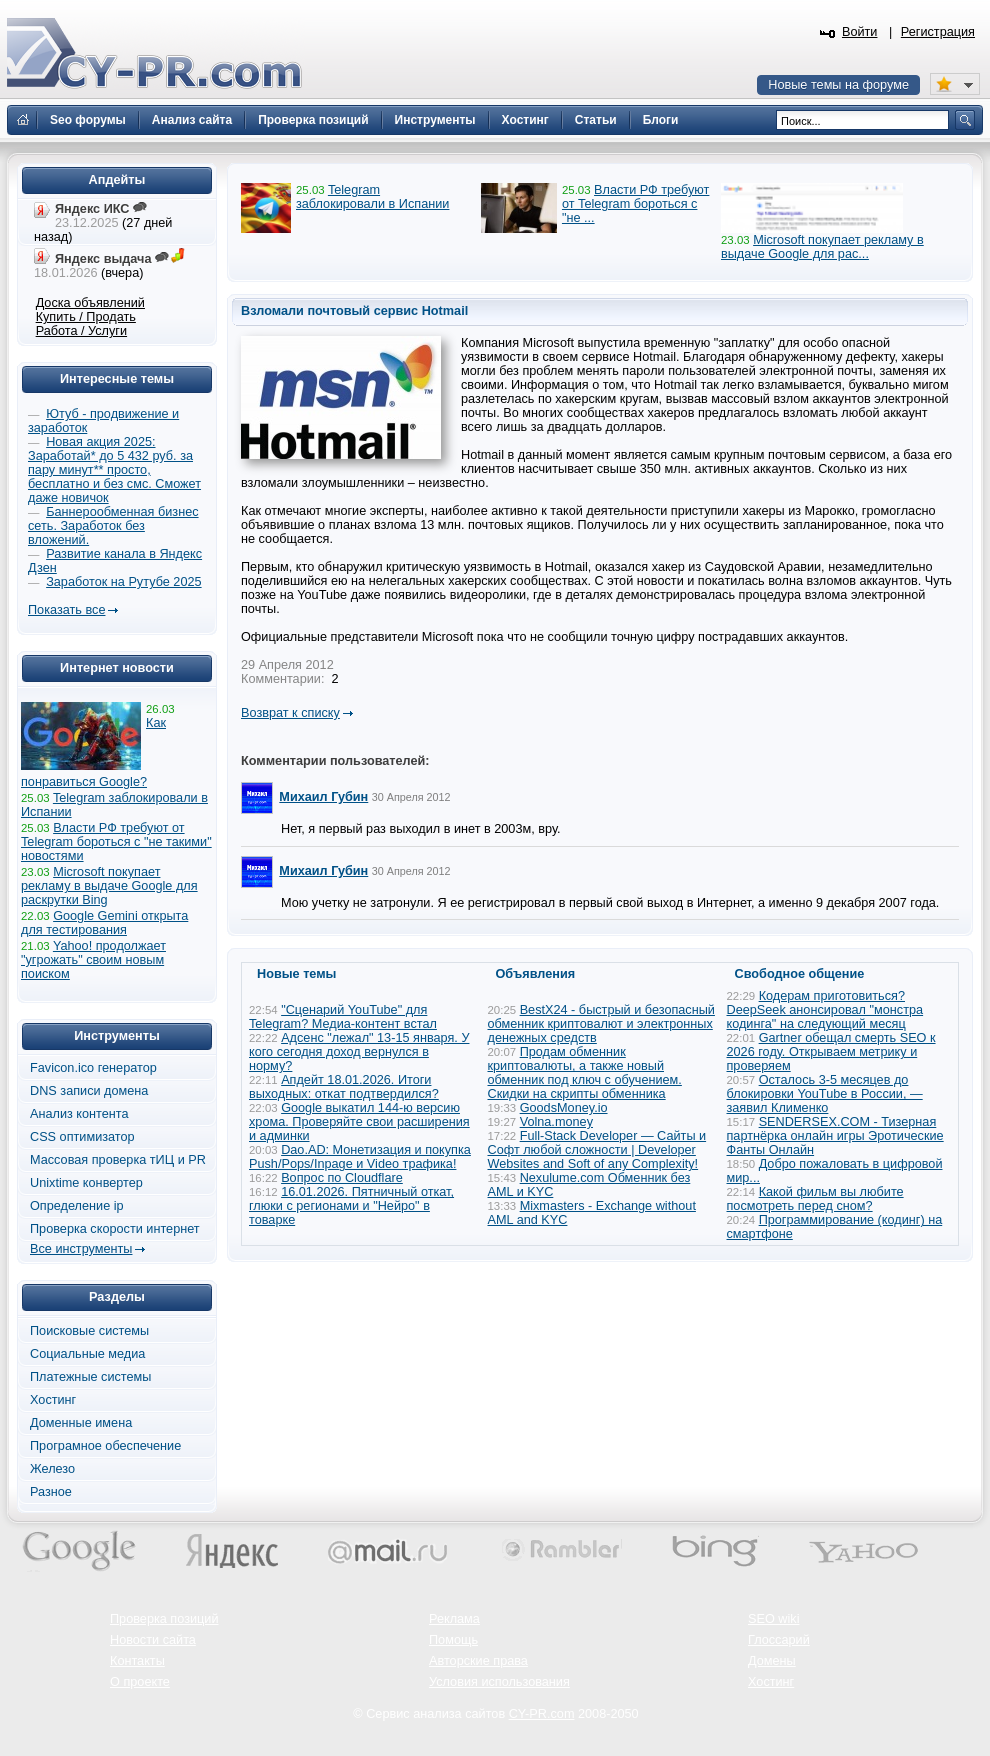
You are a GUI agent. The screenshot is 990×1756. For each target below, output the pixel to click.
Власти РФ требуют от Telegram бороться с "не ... (635, 204)
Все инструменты (81, 1249)
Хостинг (53, 1400)
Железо (52, 1469)
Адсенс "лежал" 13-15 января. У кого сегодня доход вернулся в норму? (359, 1052)
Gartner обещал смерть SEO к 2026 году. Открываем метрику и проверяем (831, 1052)
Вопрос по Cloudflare (342, 1178)
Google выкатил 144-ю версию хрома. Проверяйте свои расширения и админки (359, 1122)
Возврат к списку (290, 713)
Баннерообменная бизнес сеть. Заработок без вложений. (113, 526)
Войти (860, 32)
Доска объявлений (90, 303)
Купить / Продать (86, 317)
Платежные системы (90, 1377)
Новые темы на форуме (838, 85)
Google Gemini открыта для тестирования (104, 923)
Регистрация (938, 32)
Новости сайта (153, 1640)
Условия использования (499, 1682)
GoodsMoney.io (564, 1108)
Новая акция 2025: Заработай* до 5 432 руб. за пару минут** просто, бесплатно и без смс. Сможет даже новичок (114, 470)
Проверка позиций (164, 1619)
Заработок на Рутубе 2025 (123, 582)
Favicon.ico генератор (93, 1068)
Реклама (454, 1619)
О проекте (140, 1682)
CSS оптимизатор (82, 1137)
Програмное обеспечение (105, 1446)
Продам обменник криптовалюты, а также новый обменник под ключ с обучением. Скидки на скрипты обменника (585, 1073)
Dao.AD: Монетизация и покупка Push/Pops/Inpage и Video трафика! (360, 1157)
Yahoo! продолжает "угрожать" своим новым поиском (93, 960)
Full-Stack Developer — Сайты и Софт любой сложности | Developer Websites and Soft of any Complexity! (597, 1150)
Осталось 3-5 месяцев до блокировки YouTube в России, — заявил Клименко (825, 1094)
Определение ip (77, 1206)
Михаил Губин (323, 797)
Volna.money (556, 1122)
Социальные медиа (87, 1354)
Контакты (137, 1661)
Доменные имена (81, 1423)
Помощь (453, 1640)
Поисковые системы (89, 1331)
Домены (772, 1661)
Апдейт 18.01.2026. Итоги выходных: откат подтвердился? (344, 1087)
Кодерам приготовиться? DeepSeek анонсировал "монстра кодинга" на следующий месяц (825, 1010)
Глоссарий (779, 1640)
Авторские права (478, 1661)
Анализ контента (79, 1114)
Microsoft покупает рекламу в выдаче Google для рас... (822, 247)
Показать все (66, 610)
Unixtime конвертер (86, 1183)
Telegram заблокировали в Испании (372, 197)
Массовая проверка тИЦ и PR (118, 1160)
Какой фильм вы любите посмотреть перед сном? (815, 1199)
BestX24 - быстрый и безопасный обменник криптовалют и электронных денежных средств (601, 1024)
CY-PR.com (542, 1714)
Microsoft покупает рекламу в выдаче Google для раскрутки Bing (109, 886)
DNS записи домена (89, 1091)
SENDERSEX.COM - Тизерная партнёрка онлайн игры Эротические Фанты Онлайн (835, 1136)
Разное (51, 1492)
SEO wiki (773, 1619)
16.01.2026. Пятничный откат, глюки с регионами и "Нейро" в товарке (351, 1206)
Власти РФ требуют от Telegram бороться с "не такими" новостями (116, 842)
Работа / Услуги (81, 331)
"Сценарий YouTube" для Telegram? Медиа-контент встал (343, 1017)
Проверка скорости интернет (115, 1229)
